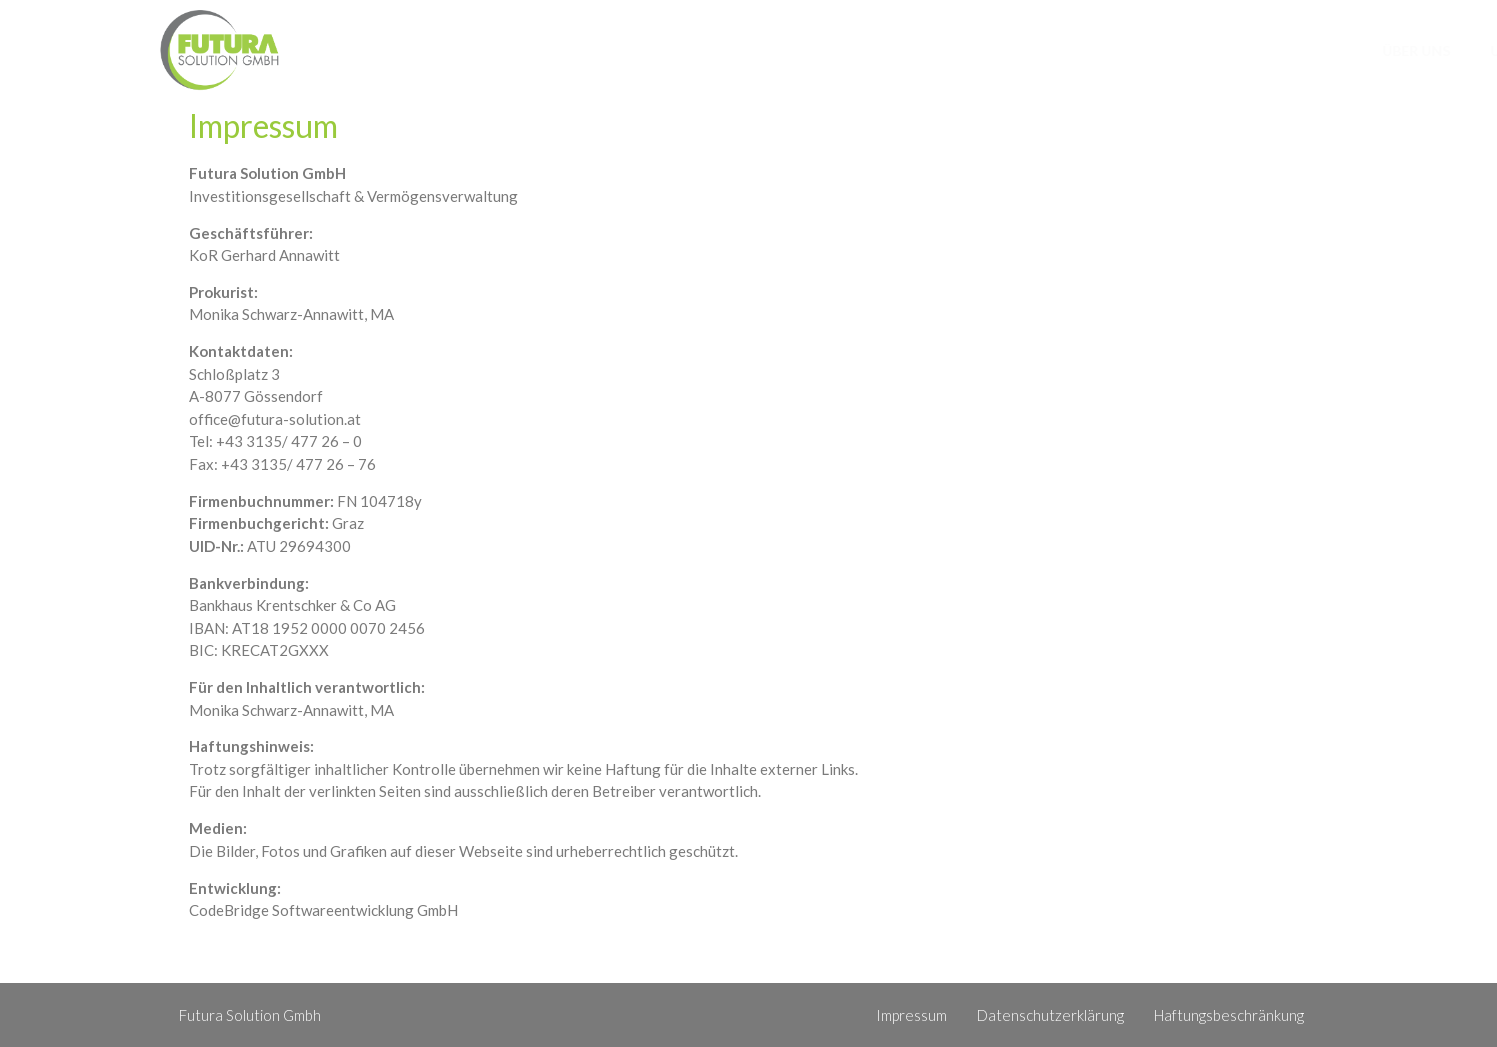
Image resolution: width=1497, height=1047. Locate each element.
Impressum (911, 1015)
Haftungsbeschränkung (1229, 1015)
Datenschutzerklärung (1050, 1015)
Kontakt (1309, 50)
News (1212, 50)
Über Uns (945, 50)
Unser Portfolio (1085, 50)
